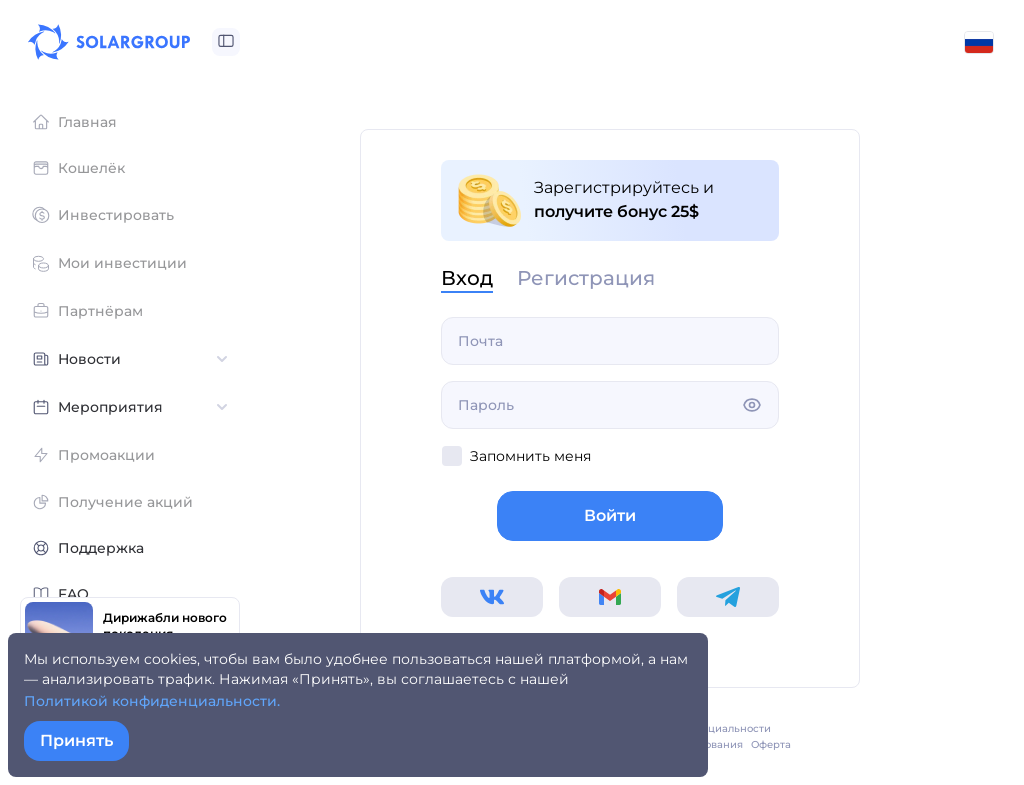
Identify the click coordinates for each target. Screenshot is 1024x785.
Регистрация (586, 279)
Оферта (771, 744)
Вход (467, 279)
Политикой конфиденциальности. (152, 701)
